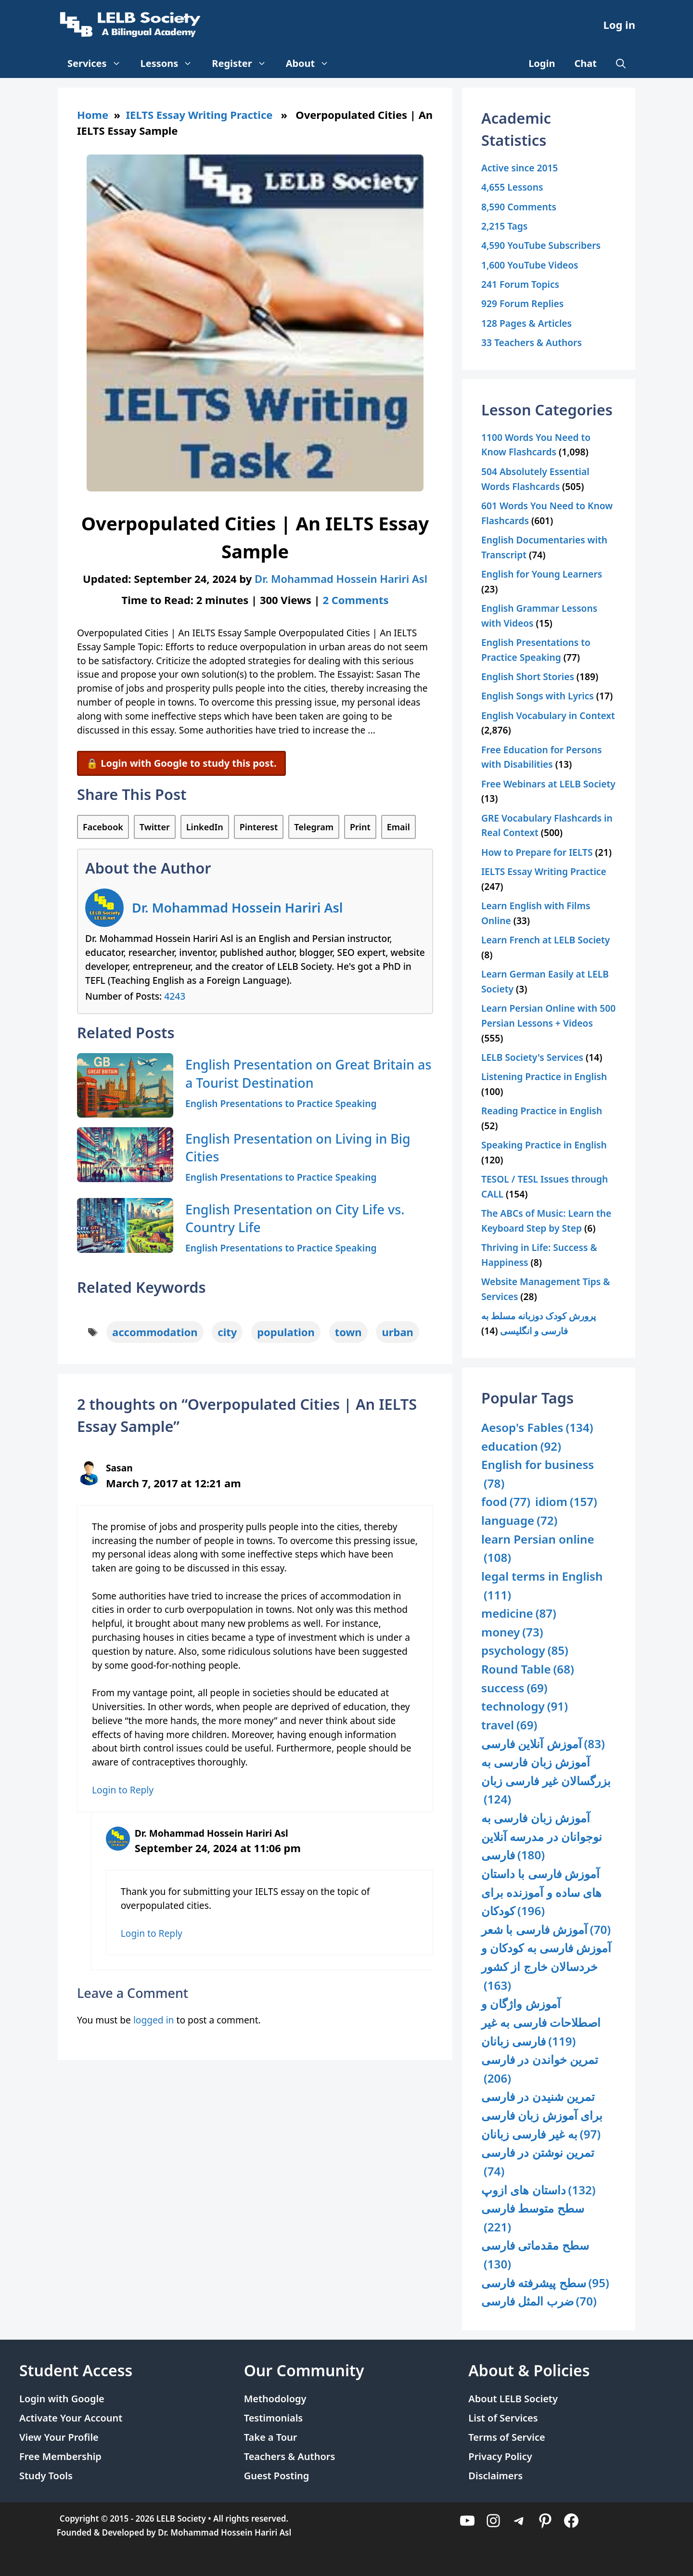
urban (397, 1332)
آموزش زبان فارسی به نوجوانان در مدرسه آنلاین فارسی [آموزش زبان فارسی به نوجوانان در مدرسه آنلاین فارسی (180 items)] (541, 1837)
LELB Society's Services (532, 1057)
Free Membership (60, 2456)
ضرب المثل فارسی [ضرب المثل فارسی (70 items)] (539, 2301)
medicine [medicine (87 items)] (518, 1613)
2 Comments (355, 599)
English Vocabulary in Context (548, 715)
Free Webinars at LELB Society (548, 783)
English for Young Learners (541, 573)
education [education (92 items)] (521, 1446)
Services (99, 63)
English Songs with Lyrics (537, 695)
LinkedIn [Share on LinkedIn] (204, 827)
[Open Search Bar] (620, 63)
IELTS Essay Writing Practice (199, 114)
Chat (586, 63)
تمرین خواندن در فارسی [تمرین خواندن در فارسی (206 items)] (539, 2069)
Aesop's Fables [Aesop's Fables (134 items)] (537, 1427)
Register (244, 63)
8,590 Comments (518, 206)
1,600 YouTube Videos (529, 264)
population (286, 1332)
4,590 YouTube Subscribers (541, 245)
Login (541, 63)
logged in (153, 2019)
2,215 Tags (504, 225)
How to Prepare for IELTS (537, 852)
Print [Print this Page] (360, 827)
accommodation (155, 1332)
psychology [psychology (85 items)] (524, 1650)
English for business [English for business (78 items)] (537, 1474)
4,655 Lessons (512, 186)
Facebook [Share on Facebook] (103, 827)
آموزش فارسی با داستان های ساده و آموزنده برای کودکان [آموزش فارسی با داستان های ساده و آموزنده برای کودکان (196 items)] (541, 1893)
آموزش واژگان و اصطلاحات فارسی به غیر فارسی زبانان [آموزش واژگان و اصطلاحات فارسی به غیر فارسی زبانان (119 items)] (541, 2023)
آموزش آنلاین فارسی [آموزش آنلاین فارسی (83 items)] (543, 1744)
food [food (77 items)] (505, 1502)
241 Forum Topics (520, 284)
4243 (174, 996)
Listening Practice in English (544, 1076)
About (312, 63)
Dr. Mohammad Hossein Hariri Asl (237, 907)
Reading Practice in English (541, 1110)
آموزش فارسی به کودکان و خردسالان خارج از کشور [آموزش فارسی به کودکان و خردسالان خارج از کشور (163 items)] (546, 1967)
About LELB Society (513, 2398)
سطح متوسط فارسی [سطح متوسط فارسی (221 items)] (532, 2218)
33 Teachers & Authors (531, 342)
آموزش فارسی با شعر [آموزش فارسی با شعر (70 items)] (546, 1929)
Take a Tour (270, 2437)
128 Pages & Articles (526, 323)
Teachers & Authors (289, 2456)
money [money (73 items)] (512, 1632)
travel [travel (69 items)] (509, 1725)
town (348, 1332)
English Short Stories (527, 676)
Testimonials (273, 2417)
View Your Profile (59, 2437)
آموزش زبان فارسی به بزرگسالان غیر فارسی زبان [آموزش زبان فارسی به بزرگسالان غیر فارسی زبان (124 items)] (546, 1781)
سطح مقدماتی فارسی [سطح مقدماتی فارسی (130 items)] (535, 2255)
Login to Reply (123, 1789)
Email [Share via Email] (398, 827)
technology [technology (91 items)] (524, 1706)
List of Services (503, 2417)
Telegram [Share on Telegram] (314, 827)
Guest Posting (276, 2475)
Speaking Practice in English (544, 1144)
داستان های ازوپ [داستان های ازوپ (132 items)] (538, 2190)
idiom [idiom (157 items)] (566, 1502)
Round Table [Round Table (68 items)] (527, 1669)
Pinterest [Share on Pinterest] (259, 827)
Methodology (275, 2398)
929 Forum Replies (522, 303)
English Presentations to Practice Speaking (280, 1103)
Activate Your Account (70, 2417)
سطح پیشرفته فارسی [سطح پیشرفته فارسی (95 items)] (545, 2283)
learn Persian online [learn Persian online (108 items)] (537, 1549)
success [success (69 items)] (514, 1688)
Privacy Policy (500, 2456)
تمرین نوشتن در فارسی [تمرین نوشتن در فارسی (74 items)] (537, 2162)
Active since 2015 (519, 167)
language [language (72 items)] (519, 1520)
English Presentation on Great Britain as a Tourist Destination (308, 1074)
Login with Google (61, 2398)
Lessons (172, 63)
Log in (619, 24)
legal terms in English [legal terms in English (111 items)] (542, 1586)
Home (92, 114)
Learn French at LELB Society (545, 939)
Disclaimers (495, 2475)
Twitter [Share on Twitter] (155, 827)
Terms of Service (506, 2437)
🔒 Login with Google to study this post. (181, 763)
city (227, 1332)
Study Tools (46, 2475)
